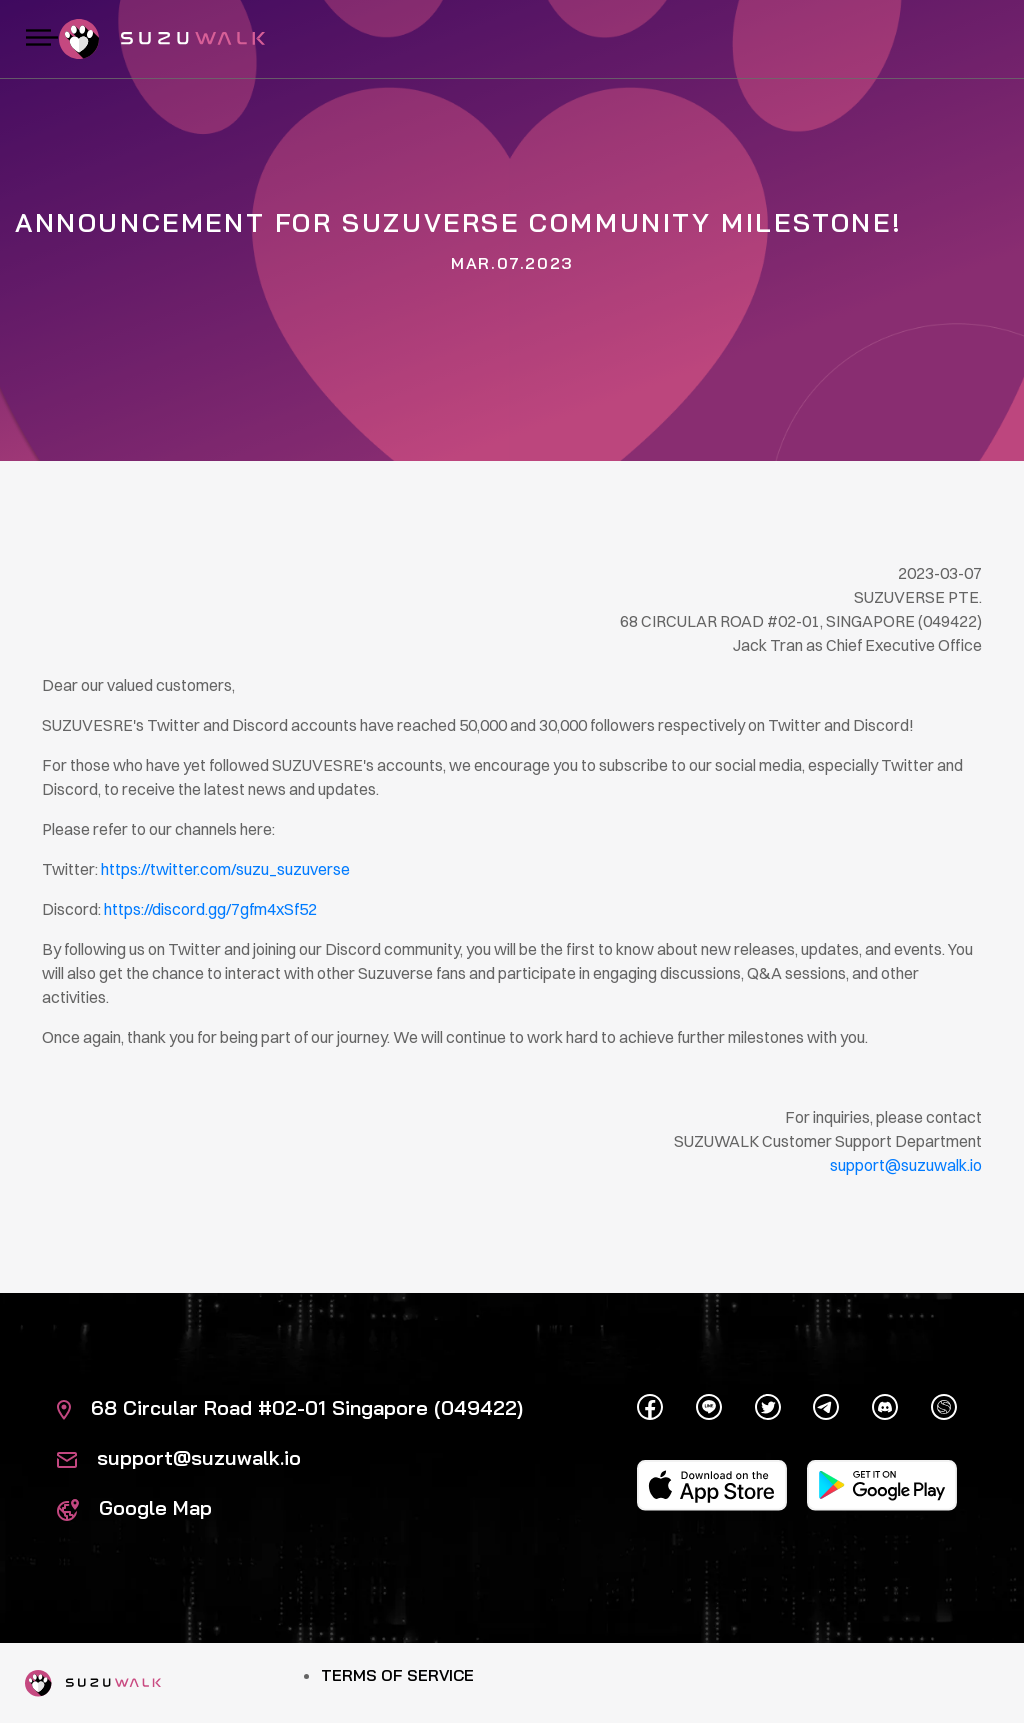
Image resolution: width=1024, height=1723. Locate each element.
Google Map (134, 1507)
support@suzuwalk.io (179, 1457)
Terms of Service (397, 1675)
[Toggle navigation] (42, 39)
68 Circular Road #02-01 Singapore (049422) (290, 1407)
